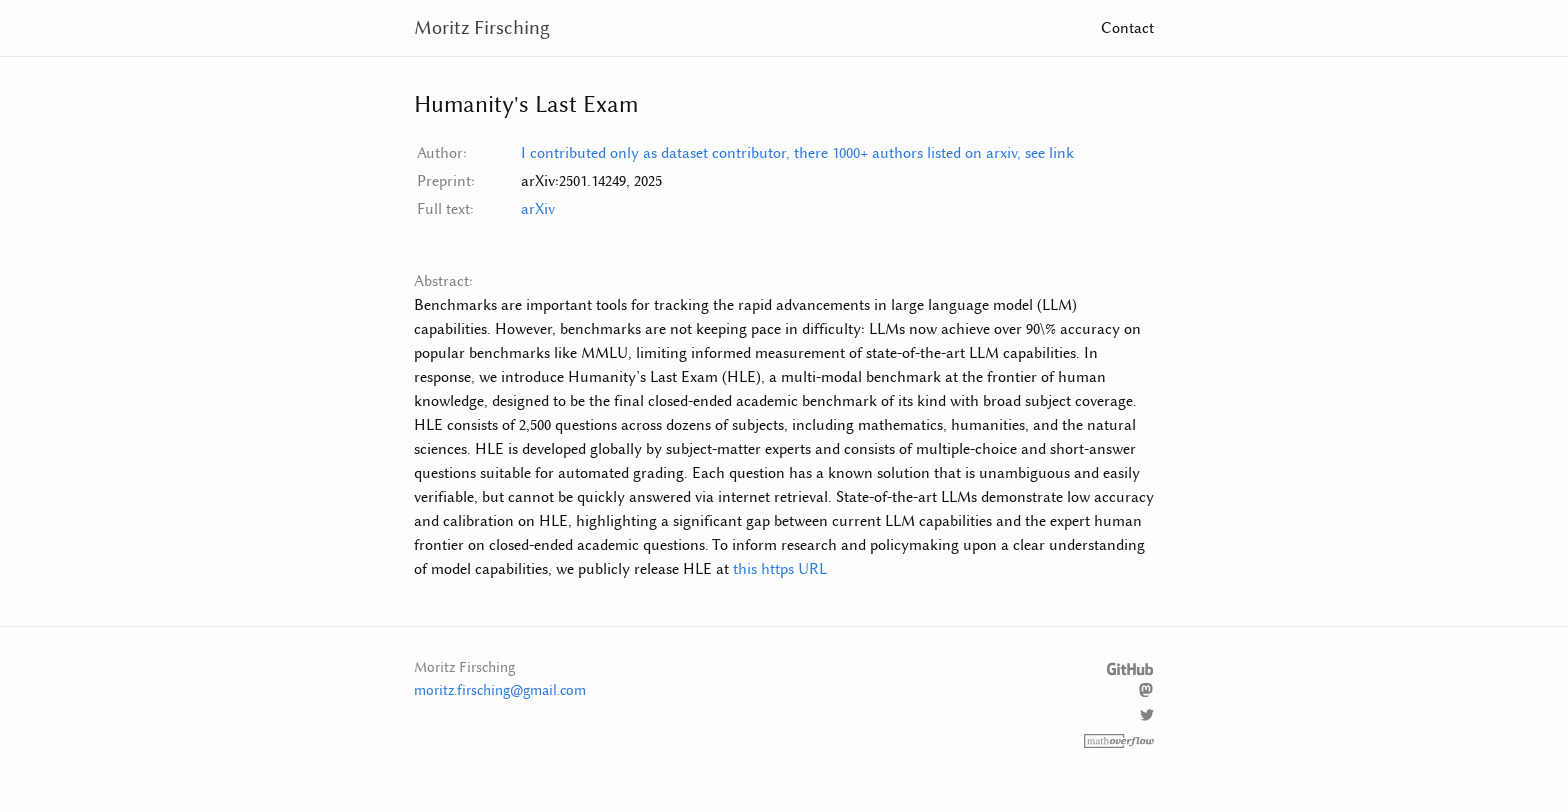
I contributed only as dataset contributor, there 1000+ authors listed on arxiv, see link (797, 153)
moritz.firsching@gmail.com (500, 690)
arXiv (538, 209)
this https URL (780, 569)
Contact (1127, 28)
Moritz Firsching (482, 27)
